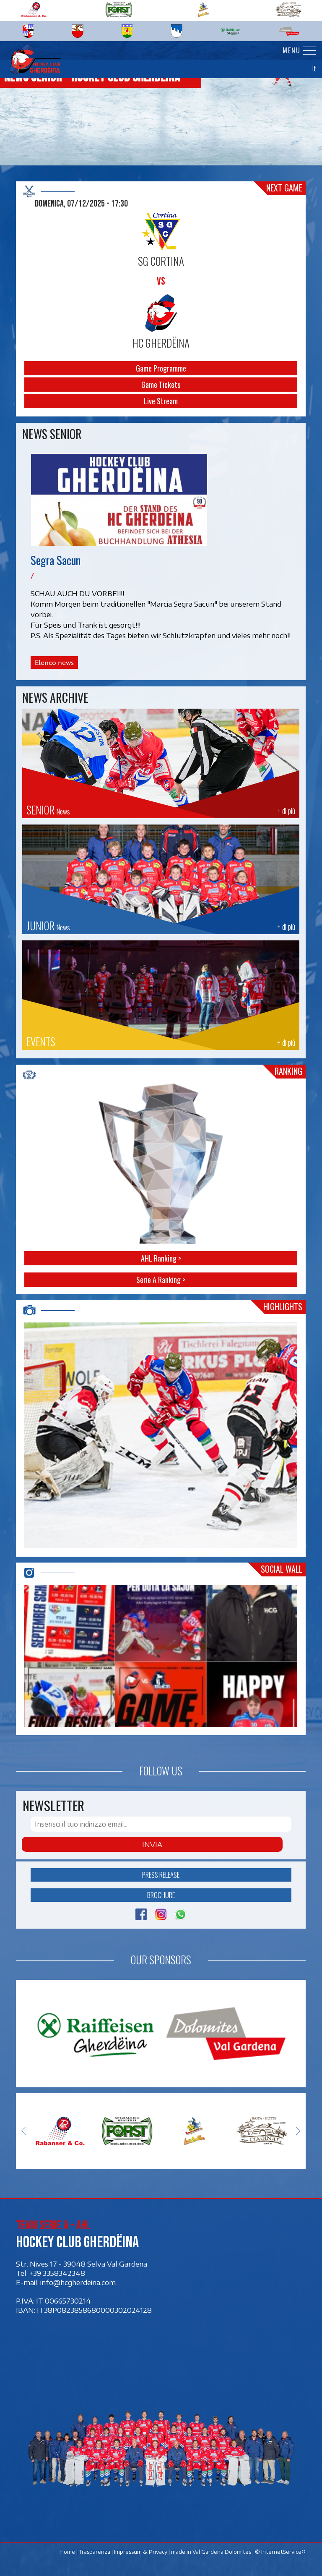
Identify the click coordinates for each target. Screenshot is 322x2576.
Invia (152, 1844)
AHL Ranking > (161, 1258)
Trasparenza (95, 2551)
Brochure (161, 1895)
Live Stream (161, 400)
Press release (161, 1874)
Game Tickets (161, 384)
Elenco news (54, 662)
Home (67, 2551)
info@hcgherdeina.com (78, 2282)
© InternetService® (280, 2551)
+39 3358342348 (57, 2273)
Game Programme (161, 368)
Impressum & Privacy (141, 2551)
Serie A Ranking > (161, 1279)
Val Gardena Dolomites (222, 2551)
